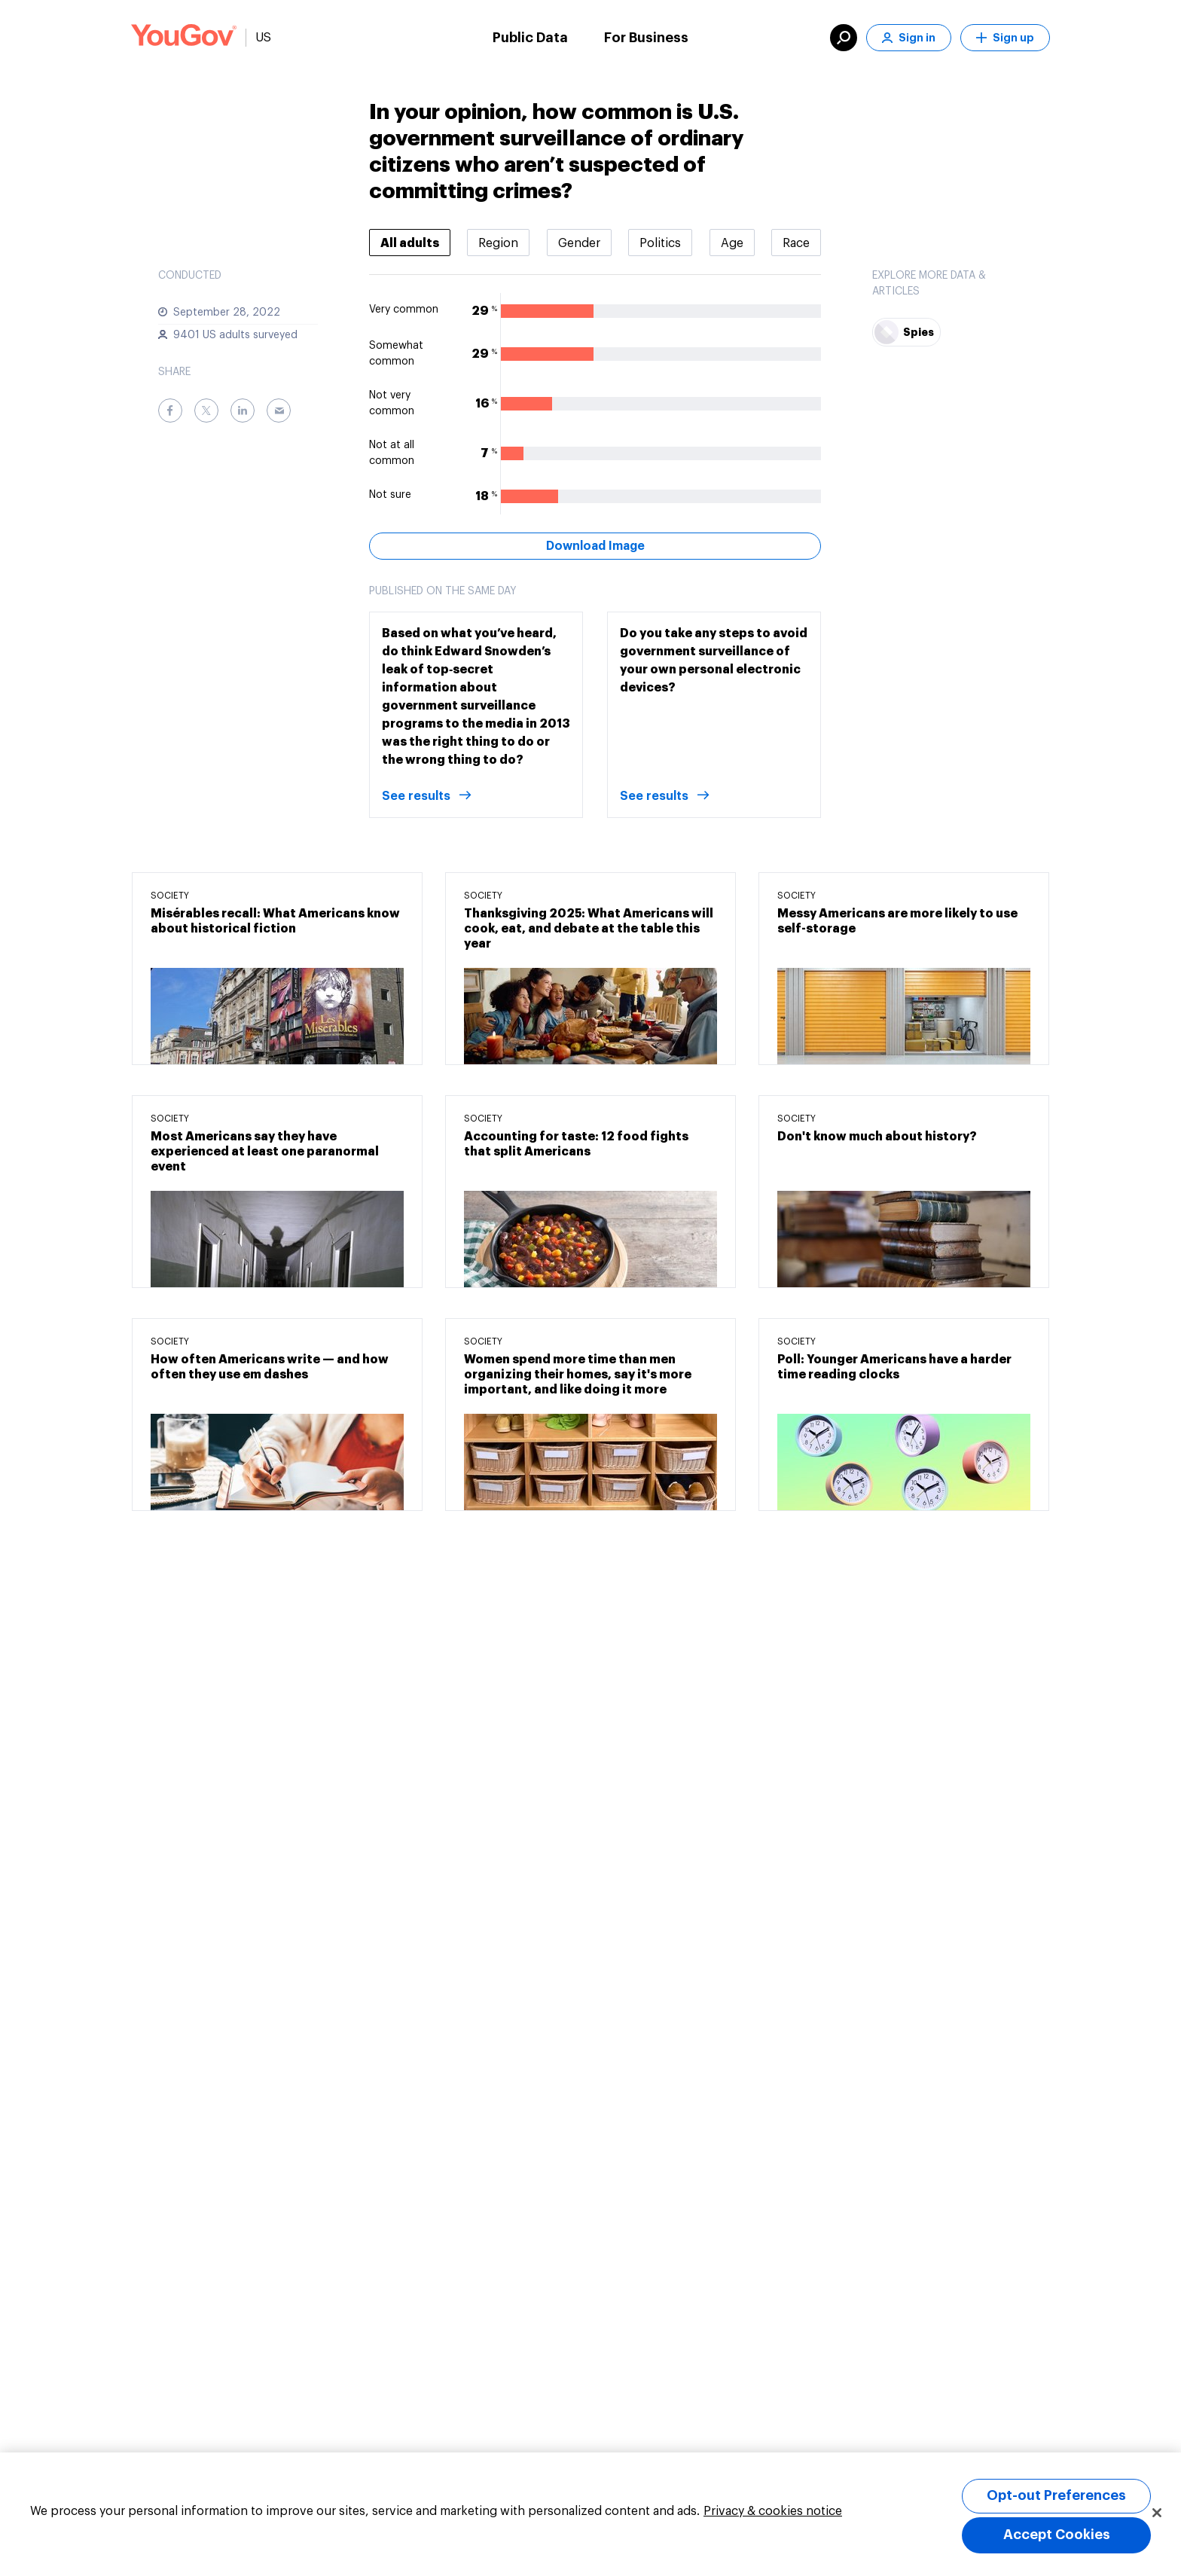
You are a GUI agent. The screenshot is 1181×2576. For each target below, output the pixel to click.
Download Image (595, 546)
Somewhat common (396, 353)
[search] (843, 37)
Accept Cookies (1056, 2534)
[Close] (1156, 2512)
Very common (403, 309)
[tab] (409, 242)
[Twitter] (206, 410)
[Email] (279, 410)
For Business (646, 37)
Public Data (530, 37)
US (263, 38)
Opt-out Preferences (1056, 2495)
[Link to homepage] (184, 37)
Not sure (390, 495)
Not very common (391, 403)
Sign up (1005, 38)
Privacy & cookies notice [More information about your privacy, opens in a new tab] (772, 2511)
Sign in (908, 38)
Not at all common (391, 453)
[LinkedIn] (242, 410)
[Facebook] (170, 410)
